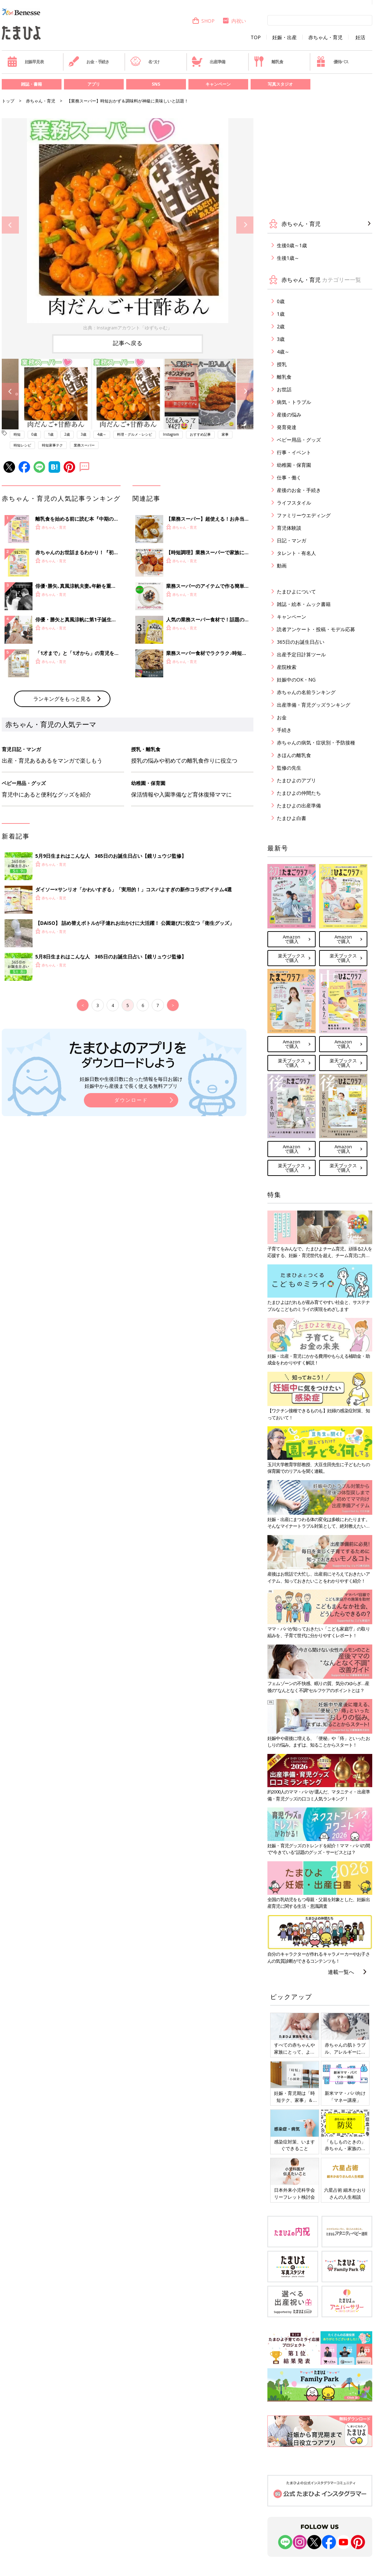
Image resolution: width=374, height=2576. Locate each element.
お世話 (284, 389)
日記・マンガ (291, 540)
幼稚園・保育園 (294, 465)
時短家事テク (52, 445)
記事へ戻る (128, 343)
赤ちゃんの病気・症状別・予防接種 (316, 742)
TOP (256, 37)
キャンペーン (218, 84)
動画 (282, 565)
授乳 (282, 364)
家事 (225, 434)
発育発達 (286, 427)
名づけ (144, 61)
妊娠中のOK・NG (296, 679)
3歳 (83, 434)
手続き (284, 730)
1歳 (50, 434)
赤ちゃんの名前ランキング (306, 692)
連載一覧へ (341, 1971)
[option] (127, 224)
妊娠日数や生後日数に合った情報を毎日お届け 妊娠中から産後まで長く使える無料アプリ (131, 1198)
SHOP (203, 20)
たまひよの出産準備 (299, 805)
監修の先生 (289, 767)
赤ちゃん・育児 (325, 37)
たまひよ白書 (291, 818)
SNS (156, 84)
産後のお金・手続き (299, 490)
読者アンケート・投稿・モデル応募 (316, 629)
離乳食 (268, 61)
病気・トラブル (294, 402)
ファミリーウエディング (304, 515)
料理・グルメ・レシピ (134, 434)
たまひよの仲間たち (299, 793)
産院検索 (286, 667)
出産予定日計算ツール (301, 654)
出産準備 (208, 61)
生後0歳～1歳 (292, 245)
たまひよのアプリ (296, 780)
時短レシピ (22, 445)
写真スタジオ (280, 84)
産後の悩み (289, 414)
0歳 (34, 434)
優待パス (332, 61)
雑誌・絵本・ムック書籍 (304, 604)
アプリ (93, 84)
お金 (282, 717)
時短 (17, 434)
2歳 (67, 434)
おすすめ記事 (200, 434)
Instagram (171, 434)
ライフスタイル (294, 502)
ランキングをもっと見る (62, 814)
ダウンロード (131, 1215)
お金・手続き (89, 61)
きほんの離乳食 (294, 755)
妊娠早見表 (25, 61)
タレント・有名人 (296, 553)
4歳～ (101, 434)
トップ (8, 101)
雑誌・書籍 (31, 84)
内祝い (234, 20)
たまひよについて (296, 591)
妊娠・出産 (284, 37)
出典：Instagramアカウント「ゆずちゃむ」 (127, 327)
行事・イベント (294, 452)
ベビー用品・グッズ (299, 439)
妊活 (360, 37)
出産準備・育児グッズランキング (313, 704)
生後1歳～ (288, 258)
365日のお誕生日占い (300, 641)
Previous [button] (10, 225)
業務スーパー (84, 445)
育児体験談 (289, 528)
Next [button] (244, 225)
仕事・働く (289, 477)
